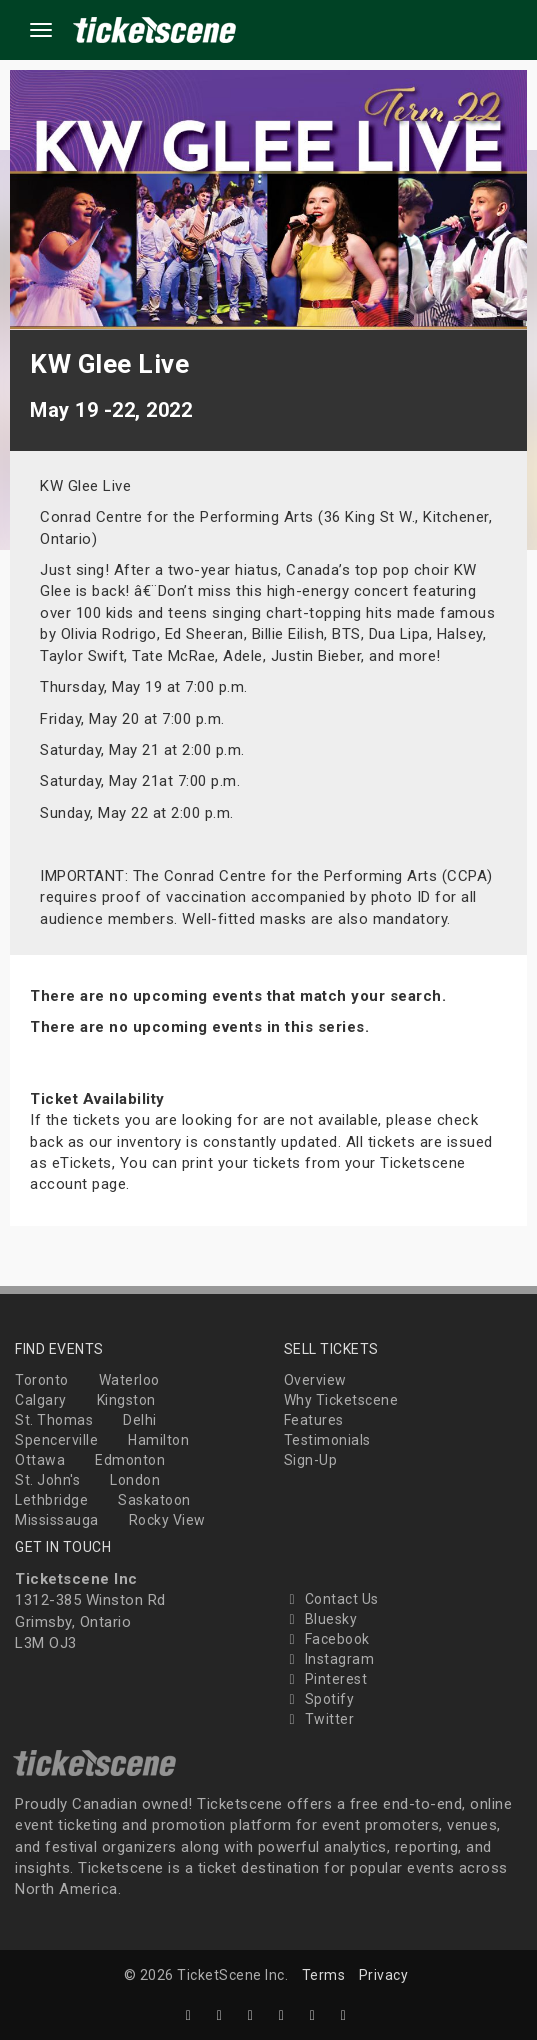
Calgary (41, 1400)
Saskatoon (154, 1500)
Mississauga (57, 1520)
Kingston (126, 1400)
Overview (315, 1380)
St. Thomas (54, 1420)
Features (314, 1420)
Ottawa (40, 1460)
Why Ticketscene (341, 1400)
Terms (324, 1975)
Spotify (319, 1699)
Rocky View (167, 1520)
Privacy (384, 1975)
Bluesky (321, 1619)
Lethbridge (51, 1500)
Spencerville (56, 1440)
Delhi (140, 1420)
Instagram (329, 1659)
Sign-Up (311, 1460)
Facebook (327, 1639)
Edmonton (130, 1460)
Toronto (42, 1380)
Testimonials (327, 1440)
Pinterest (326, 1679)
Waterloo (129, 1380)
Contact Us (331, 1599)
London (135, 1480)
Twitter (319, 1719)
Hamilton (158, 1440)
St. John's (47, 1480)
